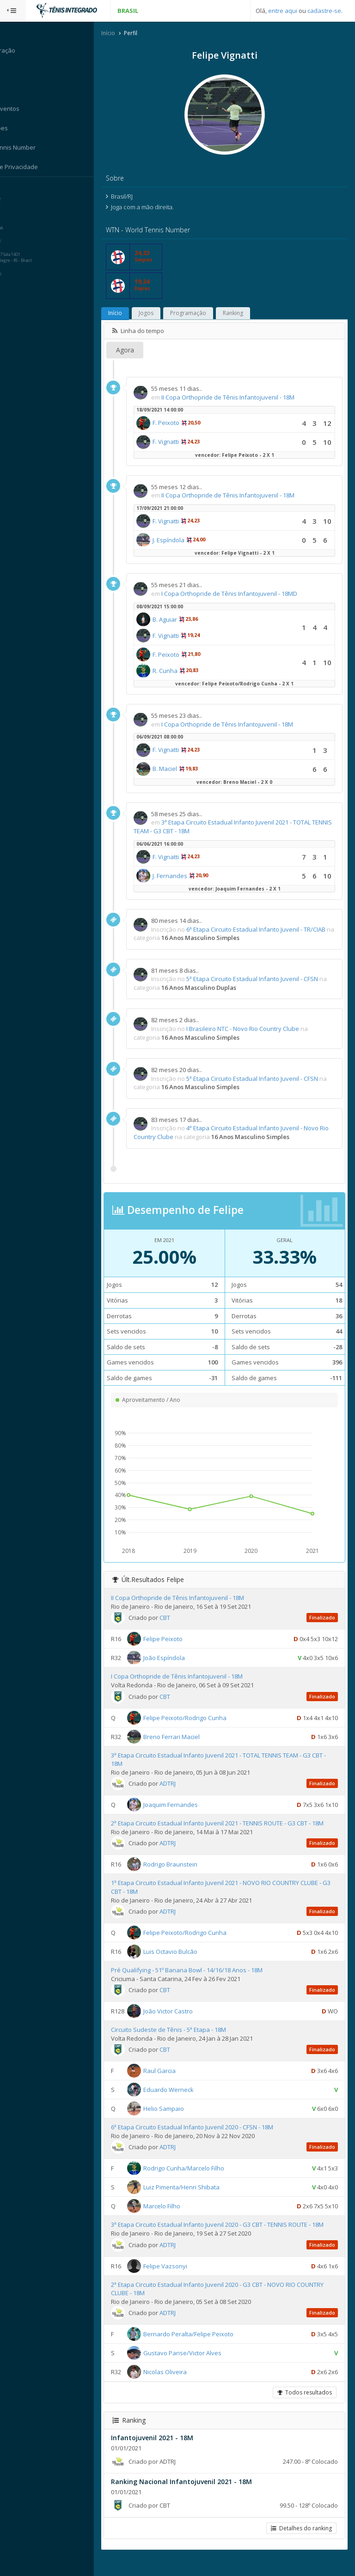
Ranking (251, 314)
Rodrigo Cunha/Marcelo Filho (201, 2177)
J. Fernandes (188, 876)
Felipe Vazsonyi (183, 2283)
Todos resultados (303, 2410)
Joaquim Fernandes (188, 1805)
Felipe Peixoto (181, 1640)
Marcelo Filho (179, 2215)
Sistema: (16, 189)
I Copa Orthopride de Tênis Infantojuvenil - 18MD (247, 594)
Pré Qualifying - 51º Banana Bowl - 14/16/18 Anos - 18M (205, 1979)
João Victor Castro (186, 2020)
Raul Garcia (177, 2080)
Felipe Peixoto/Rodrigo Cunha (203, 1718)
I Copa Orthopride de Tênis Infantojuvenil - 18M (245, 725)
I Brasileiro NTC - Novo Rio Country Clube (260, 1029)
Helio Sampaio (181, 2118)
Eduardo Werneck (186, 2099)
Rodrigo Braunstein (188, 1873)
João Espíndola (182, 1659)
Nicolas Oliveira (183, 2390)
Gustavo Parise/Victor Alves (200, 2371)
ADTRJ (186, 1784)
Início (126, 34)
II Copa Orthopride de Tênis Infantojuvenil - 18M (245, 398)
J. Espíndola (186, 540)
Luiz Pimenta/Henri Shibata (199, 2196)
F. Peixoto (184, 423)
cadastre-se (324, 10)
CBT (183, 1618)
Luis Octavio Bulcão (188, 1961)
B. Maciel (183, 769)
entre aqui (282, 10)
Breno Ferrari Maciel (189, 1737)
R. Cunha (183, 671)
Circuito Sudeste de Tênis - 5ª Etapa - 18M (186, 2039)
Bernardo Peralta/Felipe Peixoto (206, 2352)
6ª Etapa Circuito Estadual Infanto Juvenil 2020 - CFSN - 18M (210, 2136)
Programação (206, 314)
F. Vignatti (184, 442)
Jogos (164, 314)
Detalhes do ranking (300, 2546)
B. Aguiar (183, 620)
